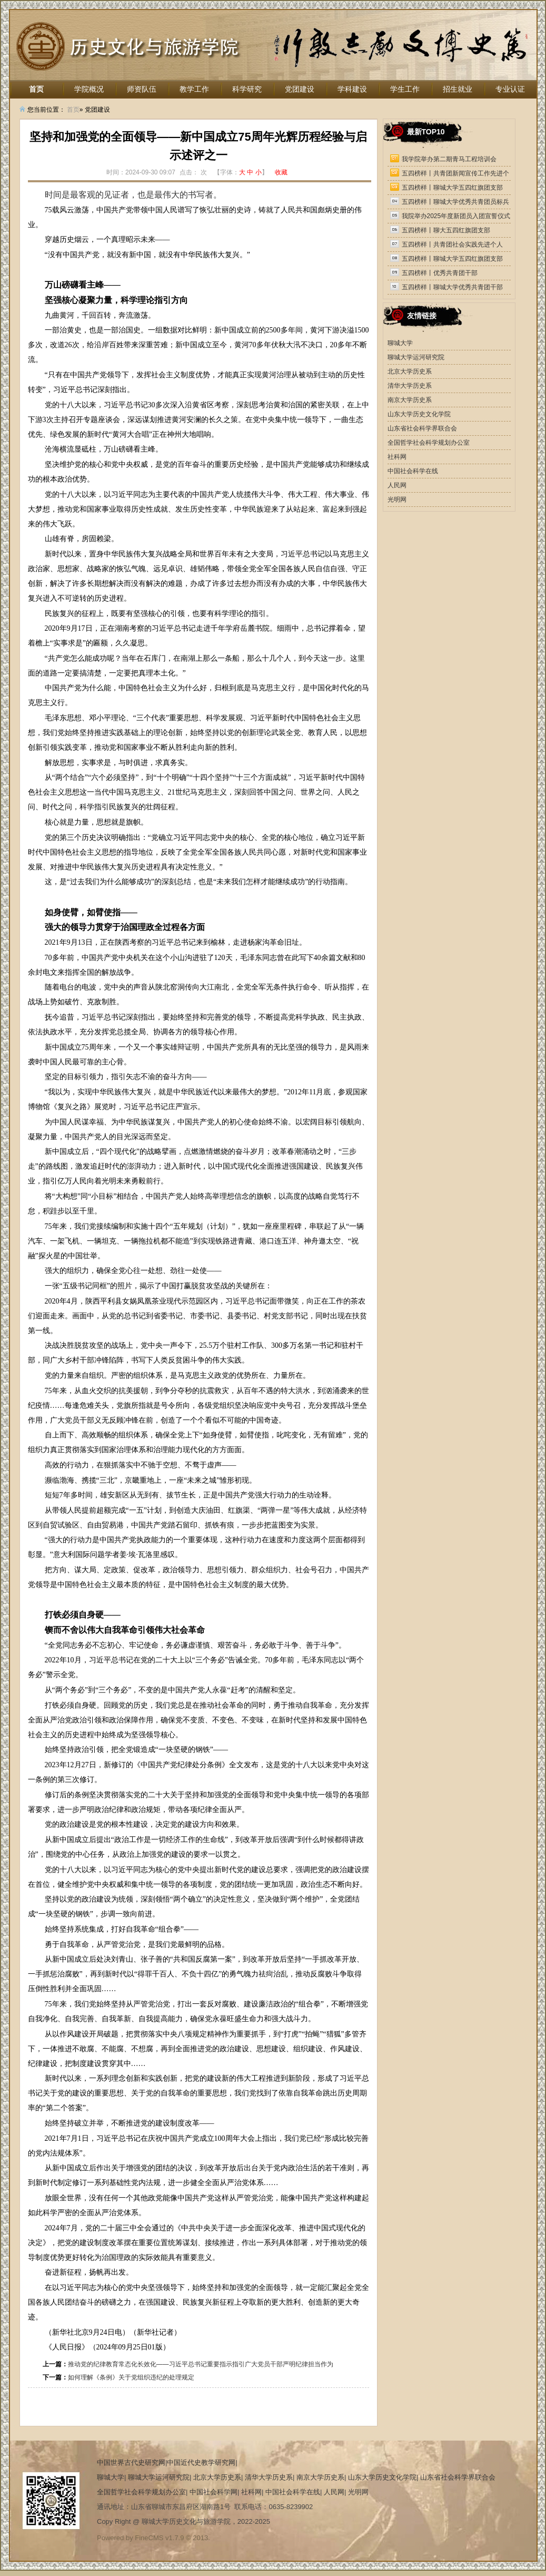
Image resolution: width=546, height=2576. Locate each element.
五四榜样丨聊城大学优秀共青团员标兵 (455, 201)
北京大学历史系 (410, 371)
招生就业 (457, 89)
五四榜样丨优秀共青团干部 (440, 273)
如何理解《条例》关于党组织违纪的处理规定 (131, 2377)
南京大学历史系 (410, 400)
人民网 (397, 485)
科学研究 (247, 89)
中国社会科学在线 (413, 471)
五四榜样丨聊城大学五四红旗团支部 (452, 187)
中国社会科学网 (213, 2492)
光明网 (397, 499)
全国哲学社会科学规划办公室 (429, 442)
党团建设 (299, 89)
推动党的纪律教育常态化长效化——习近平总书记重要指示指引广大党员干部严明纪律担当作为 (200, 2364)
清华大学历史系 (410, 385)
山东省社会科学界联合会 (422, 428)
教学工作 (194, 89)
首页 (36, 89)
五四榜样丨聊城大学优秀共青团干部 (452, 287)
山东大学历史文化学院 (419, 414)
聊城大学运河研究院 (416, 357)
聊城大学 (400, 343)
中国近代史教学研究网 (201, 2462)
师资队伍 (141, 89)
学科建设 (352, 89)
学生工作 (405, 89)
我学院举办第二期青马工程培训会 (449, 159)
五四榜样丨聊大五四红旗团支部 (446, 230)
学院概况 (89, 89)
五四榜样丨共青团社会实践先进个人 (452, 244)
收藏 (281, 172)
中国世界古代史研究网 (131, 2462)
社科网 (397, 457)
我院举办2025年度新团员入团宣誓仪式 (456, 216)
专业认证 (510, 89)
